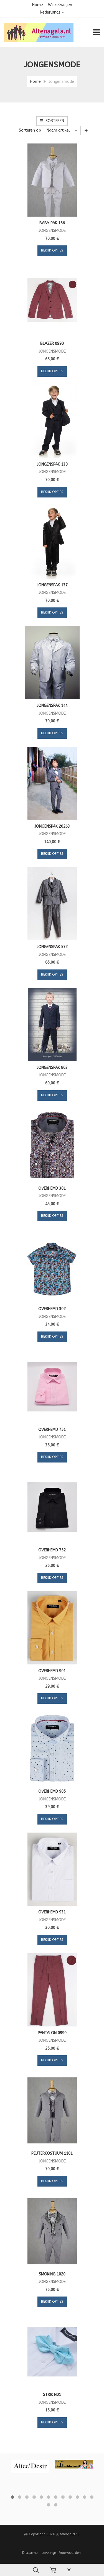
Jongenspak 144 (52, 705)
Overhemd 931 (52, 1912)
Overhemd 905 (52, 1791)
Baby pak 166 (52, 223)
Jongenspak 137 (52, 585)
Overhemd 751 (52, 1429)
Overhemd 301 (52, 1188)
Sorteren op (30, 130)
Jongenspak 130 (52, 464)
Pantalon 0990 (52, 2033)
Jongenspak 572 (52, 947)
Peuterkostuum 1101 (52, 2153)
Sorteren (52, 121)
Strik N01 (52, 2394)
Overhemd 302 (52, 1309)
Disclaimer (30, 2553)
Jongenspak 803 (52, 1067)
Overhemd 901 (52, 1671)
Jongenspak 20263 (52, 826)
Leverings (49, 2553)
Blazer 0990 (52, 343)
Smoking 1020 (52, 2274)
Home (37, 4)
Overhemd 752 (52, 1550)
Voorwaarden (70, 2553)
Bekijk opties (52, 250)
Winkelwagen (60, 4)
